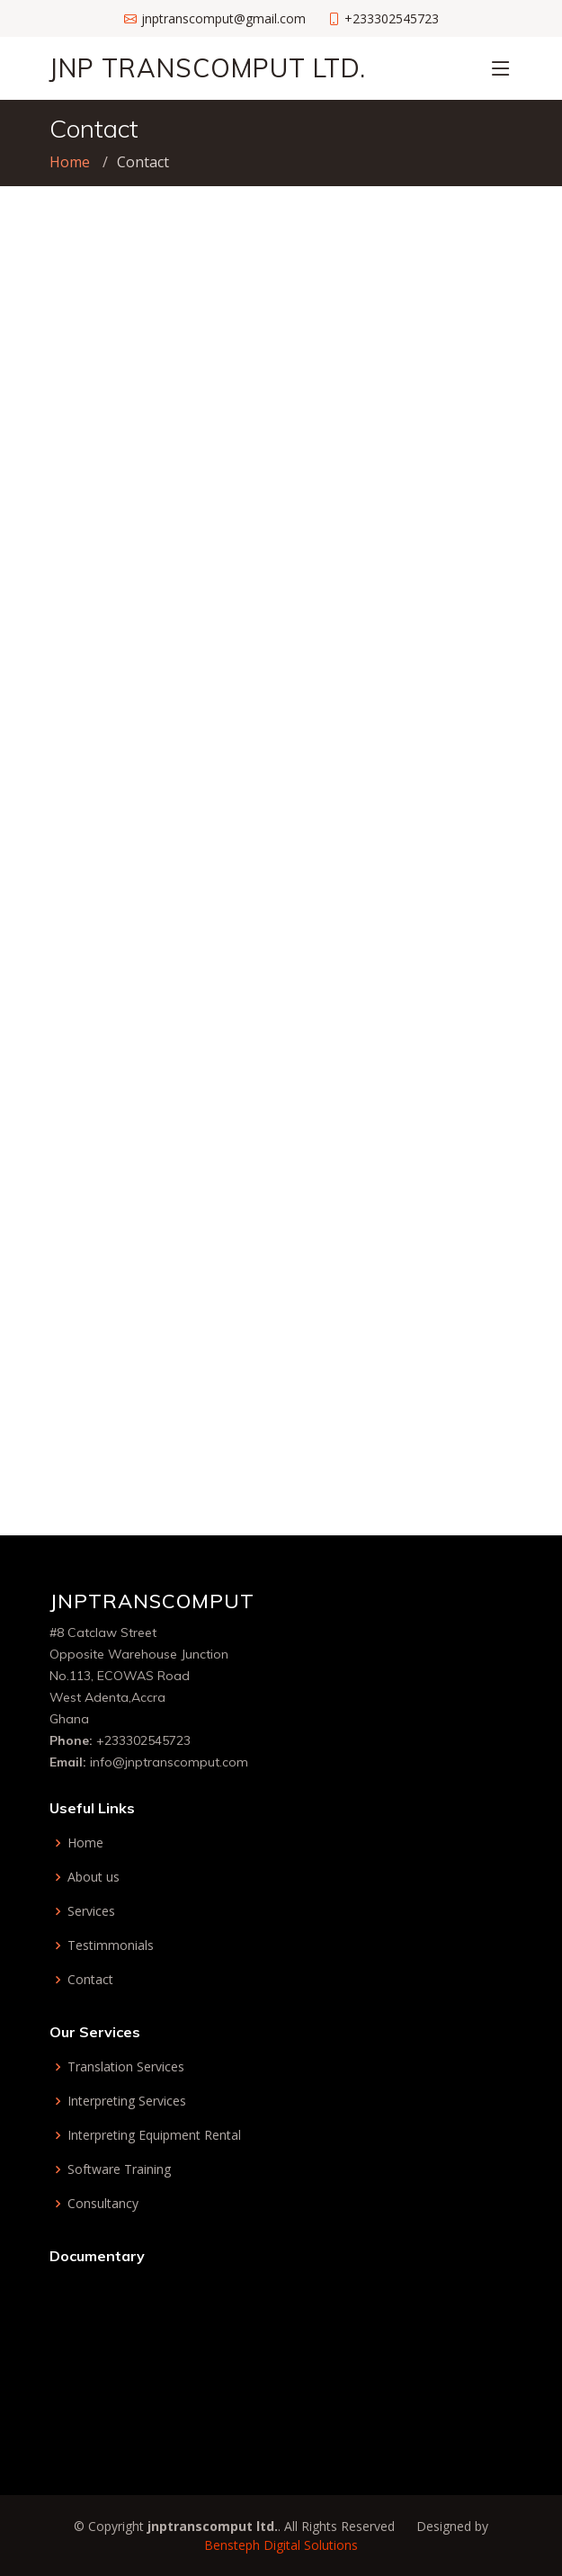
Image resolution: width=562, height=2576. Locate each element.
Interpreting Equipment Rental (154, 2135)
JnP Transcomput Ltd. (207, 68)
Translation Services (125, 2067)
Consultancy (102, 2203)
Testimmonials (110, 1945)
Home (69, 162)
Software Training (119, 2169)
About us (93, 1877)
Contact (90, 1979)
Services (91, 1911)
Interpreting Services (126, 2101)
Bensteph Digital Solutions (281, 2545)
